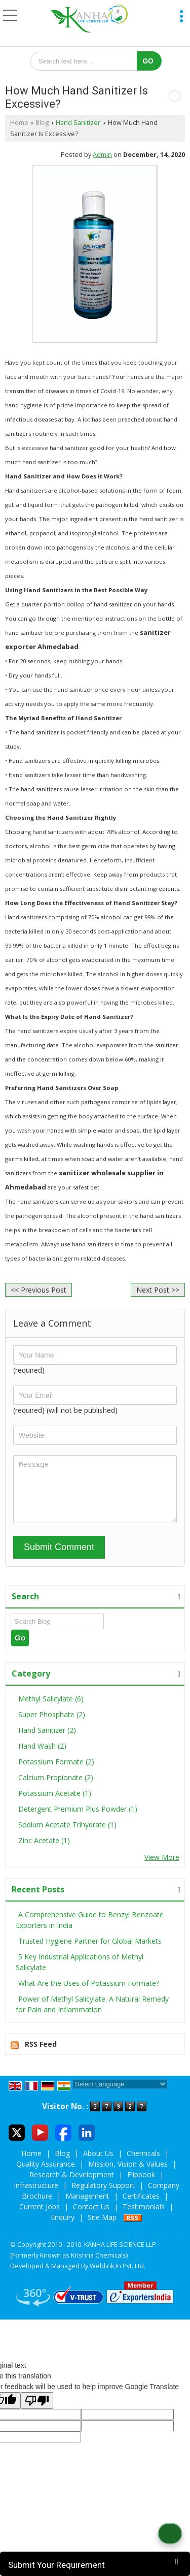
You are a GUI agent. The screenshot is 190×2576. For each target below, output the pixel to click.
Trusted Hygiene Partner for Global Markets (90, 1951)
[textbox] (86, 61)
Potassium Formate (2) (56, 1772)
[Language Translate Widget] (119, 2095)
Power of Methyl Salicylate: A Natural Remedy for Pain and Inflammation (92, 2015)
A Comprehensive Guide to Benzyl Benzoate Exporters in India (90, 1930)
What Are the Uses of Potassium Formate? (88, 1994)
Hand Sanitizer (78, 122)
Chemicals (143, 2164)
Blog (42, 122)
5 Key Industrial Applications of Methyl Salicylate (79, 1972)
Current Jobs (39, 2217)
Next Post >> (157, 1290)
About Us (98, 2164)
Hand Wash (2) (42, 1756)
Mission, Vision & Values (128, 2174)
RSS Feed (41, 2054)
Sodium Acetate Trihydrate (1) (67, 1835)
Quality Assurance (45, 2174)
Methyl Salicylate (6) (51, 1709)
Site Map (102, 2228)
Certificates (141, 2206)
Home (19, 122)
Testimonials (144, 2217)
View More (161, 1868)
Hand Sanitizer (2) (47, 1741)
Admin (102, 154)
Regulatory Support (103, 2196)
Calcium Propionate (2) (55, 1788)
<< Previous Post (38, 1290)
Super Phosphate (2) (51, 1725)
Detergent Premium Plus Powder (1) (77, 1819)
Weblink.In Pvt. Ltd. (117, 2276)
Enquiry (62, 2228)
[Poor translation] (37, 2411)
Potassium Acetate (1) (54, 1804)
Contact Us (91, 2217)
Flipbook (141, 2185)
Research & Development (71, 2185)
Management (87, 2206)
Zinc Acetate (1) (44, 1851)
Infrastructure (36, 2196)
